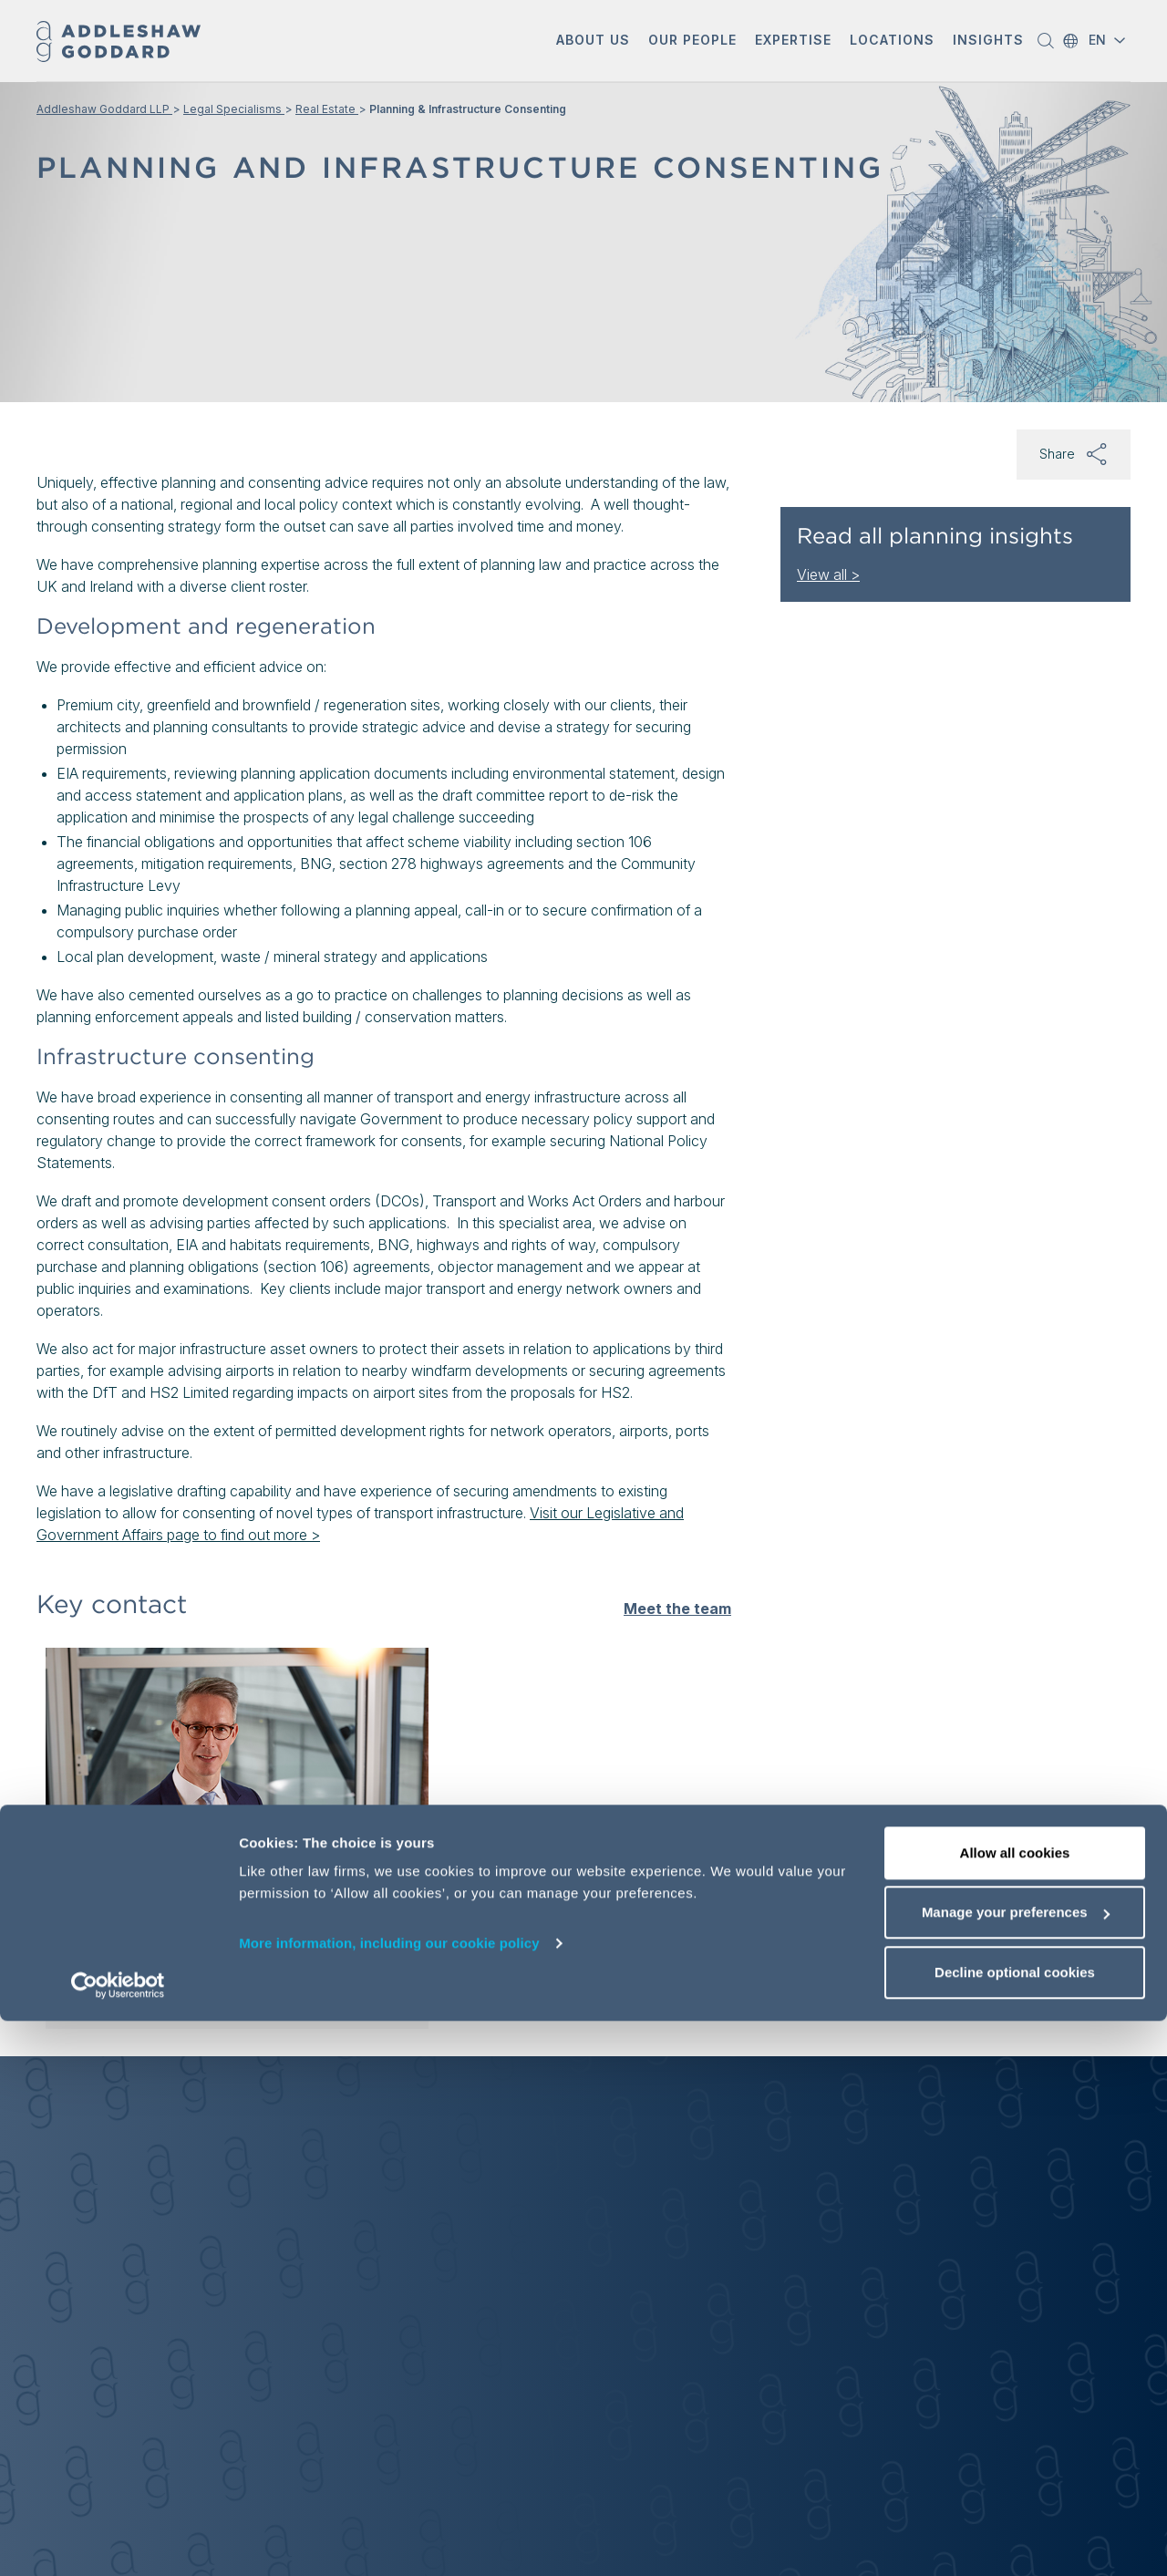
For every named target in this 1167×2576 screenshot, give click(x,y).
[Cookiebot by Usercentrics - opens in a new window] (118, 2540)
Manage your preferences (1016, 2468)
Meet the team (677, 1608)
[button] (593, 41)
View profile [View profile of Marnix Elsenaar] (119, 1987)
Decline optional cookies (1015, 2527)
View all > (828, 574)
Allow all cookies (1015, 2408)
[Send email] (131, 1947)
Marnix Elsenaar (140, 1854)
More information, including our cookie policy (389, 2498)
